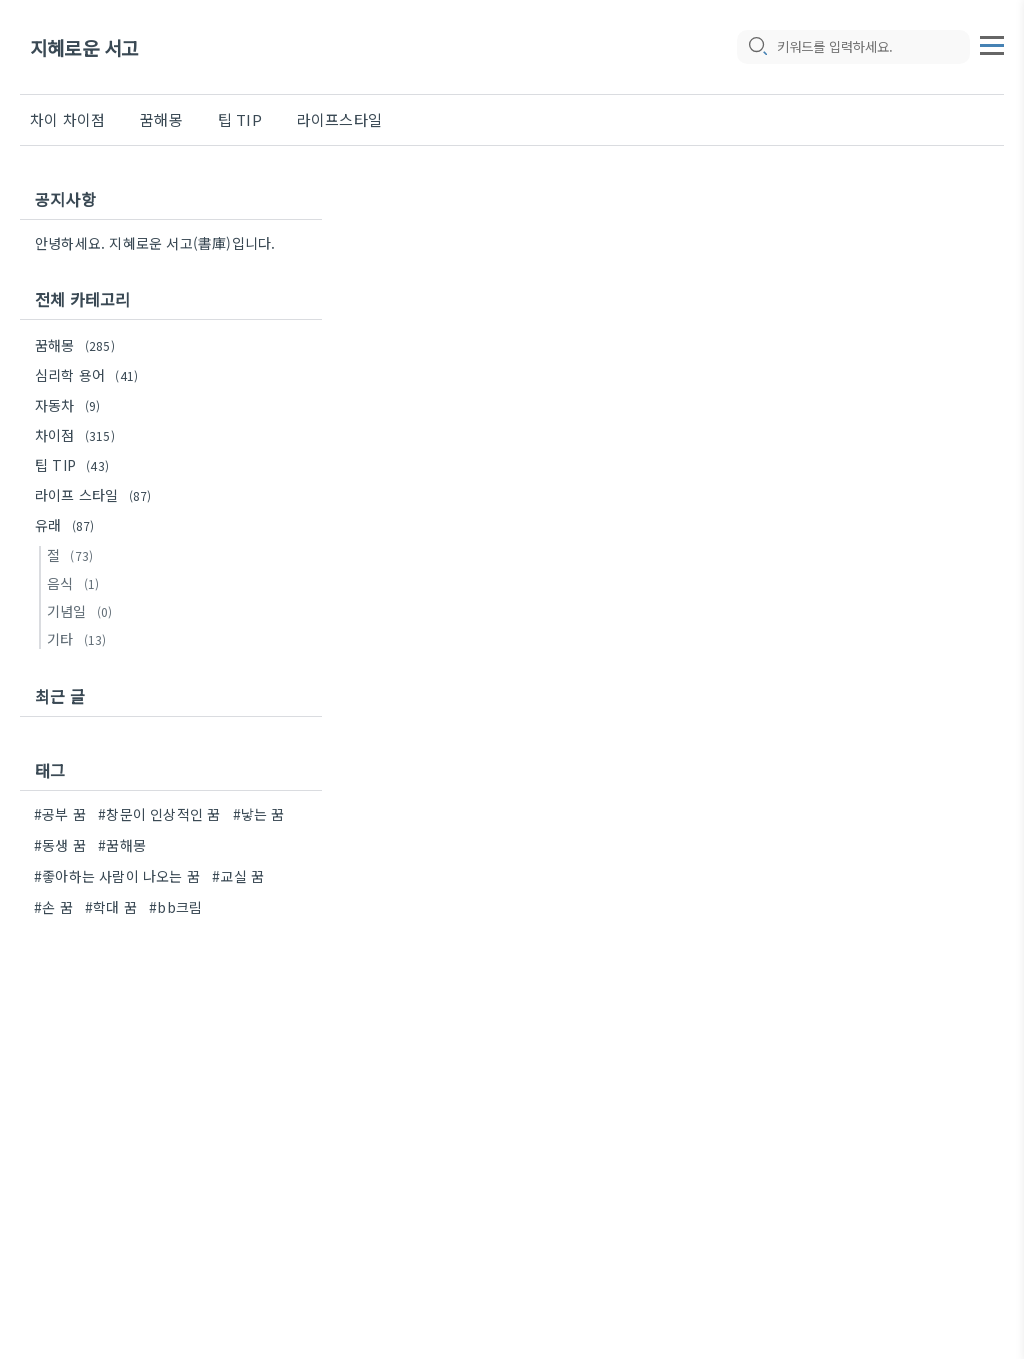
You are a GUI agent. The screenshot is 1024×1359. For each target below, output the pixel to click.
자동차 (70, 405)
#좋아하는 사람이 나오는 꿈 (117, 876)
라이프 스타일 (96, 495)
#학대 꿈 (111, 907)
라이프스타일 (339, 119)
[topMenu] (992, 43)
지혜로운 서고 (84, 47)
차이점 (78, 435)
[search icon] (757, 47)
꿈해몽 (161, 119)
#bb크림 (175, 907)
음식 (76, 583)
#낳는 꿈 (259, 814)
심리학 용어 (89, 375)
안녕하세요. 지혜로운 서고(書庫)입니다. (155, 243)
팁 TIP (240, 119)
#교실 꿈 (238, 876)
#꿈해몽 (122, 845)
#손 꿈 (53, 907)
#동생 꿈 (60, 845)
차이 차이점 (67, 119)
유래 (67, 525)
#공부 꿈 (60, 814)
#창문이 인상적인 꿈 (159, 814)
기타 (79, 639)
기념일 (82, 611)
